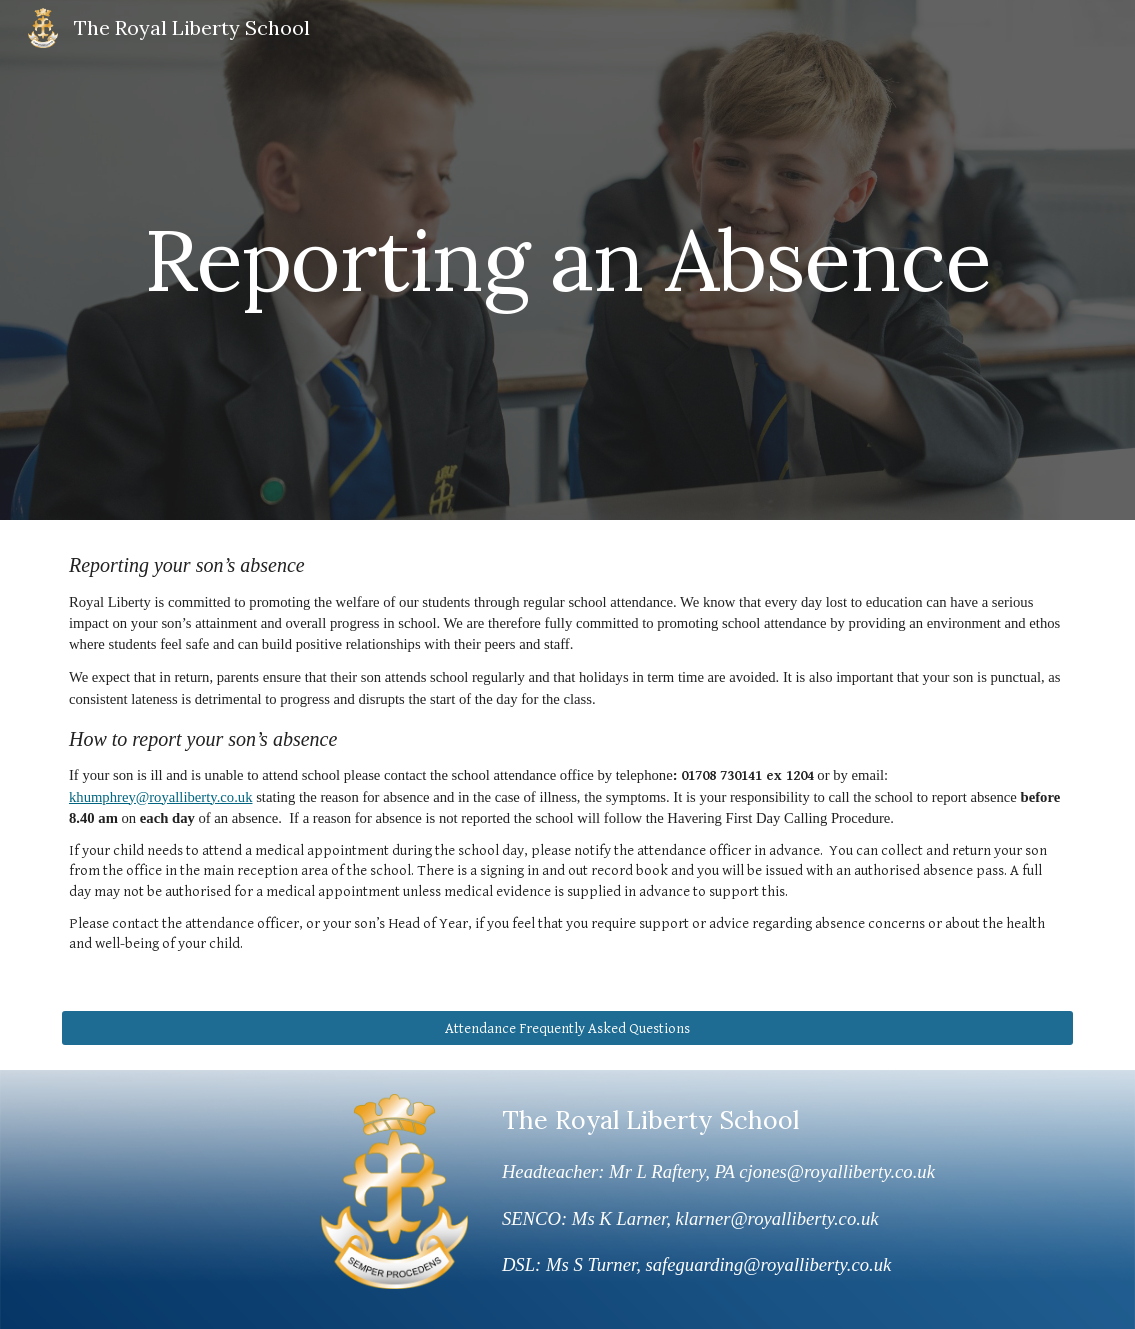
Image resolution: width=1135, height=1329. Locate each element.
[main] (567, 259)
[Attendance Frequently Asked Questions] (567, 1028)
